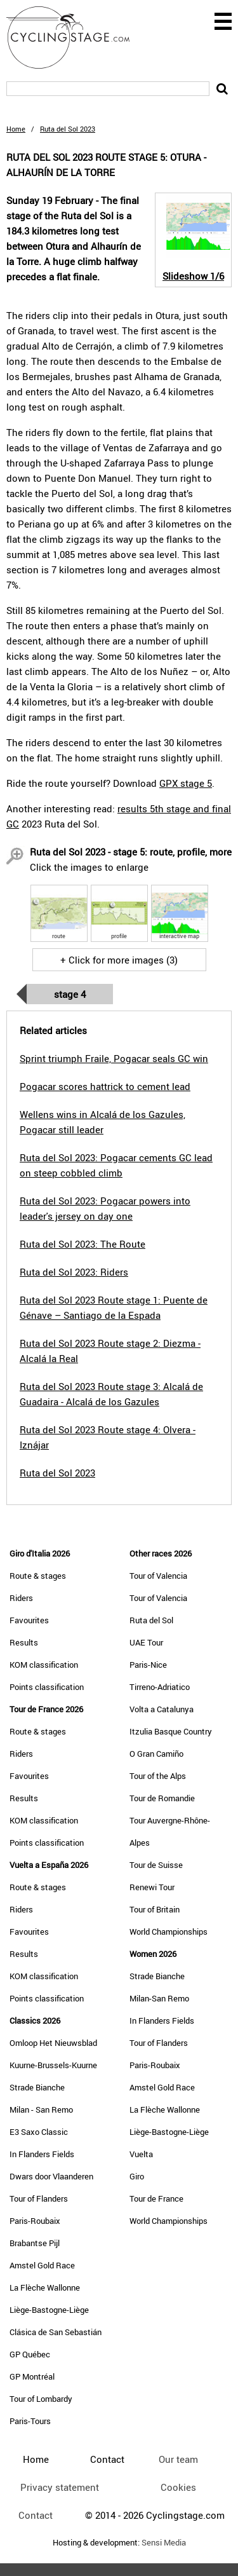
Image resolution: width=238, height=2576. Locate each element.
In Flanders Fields (42, 2154)
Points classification (47, 1687)
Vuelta (141, 2154)
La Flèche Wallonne (45, 2287)
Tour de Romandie (162, 1798)
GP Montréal (32, 2376)
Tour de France (156, 2198)
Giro (136, 2176)
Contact (35, 2515)
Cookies (178, 2487)
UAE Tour (146, 1642)
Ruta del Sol (151, 1620)
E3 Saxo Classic (39, 2131)
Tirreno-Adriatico (159, 1687)
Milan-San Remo (159, 1998)
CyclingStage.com (76, 37)
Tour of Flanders (39, 2198)
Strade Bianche (37, 2087)
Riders (21, 1598)
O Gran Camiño (156, 1753)
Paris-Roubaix (35, 2220)
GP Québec (30, 2354)
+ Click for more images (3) (119, 959)
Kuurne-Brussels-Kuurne (53, 2065)
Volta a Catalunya (161, 1709)
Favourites (29, 1620)
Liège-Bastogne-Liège (49, 2309)
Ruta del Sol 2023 (57, 1472)
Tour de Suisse (156, 1865)
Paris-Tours (30, 2421)
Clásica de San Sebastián (56, 2332)
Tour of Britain (154, 1909)
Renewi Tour (152, 1887)
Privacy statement (59, 2487)
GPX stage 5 (185, 783)
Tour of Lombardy (41, 2398)
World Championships (168, 1931)
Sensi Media (164, 2542)
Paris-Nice (148, 1664)
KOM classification (44, 1664)
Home (15, 128)
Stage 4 (70, 994)
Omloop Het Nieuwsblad (53, 2042)
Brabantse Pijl (35, 2243)
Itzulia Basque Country (170, 1731)
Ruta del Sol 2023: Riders (74, 1271)
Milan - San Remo (41, 2109)
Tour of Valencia (158, 1575)
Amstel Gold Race (42, 2265)
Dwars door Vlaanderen (51, 2176)
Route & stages (38, 1575)
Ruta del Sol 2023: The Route (82, 1243)
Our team (178, 2459)
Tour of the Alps (157, 1776)
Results (24, 1642)
